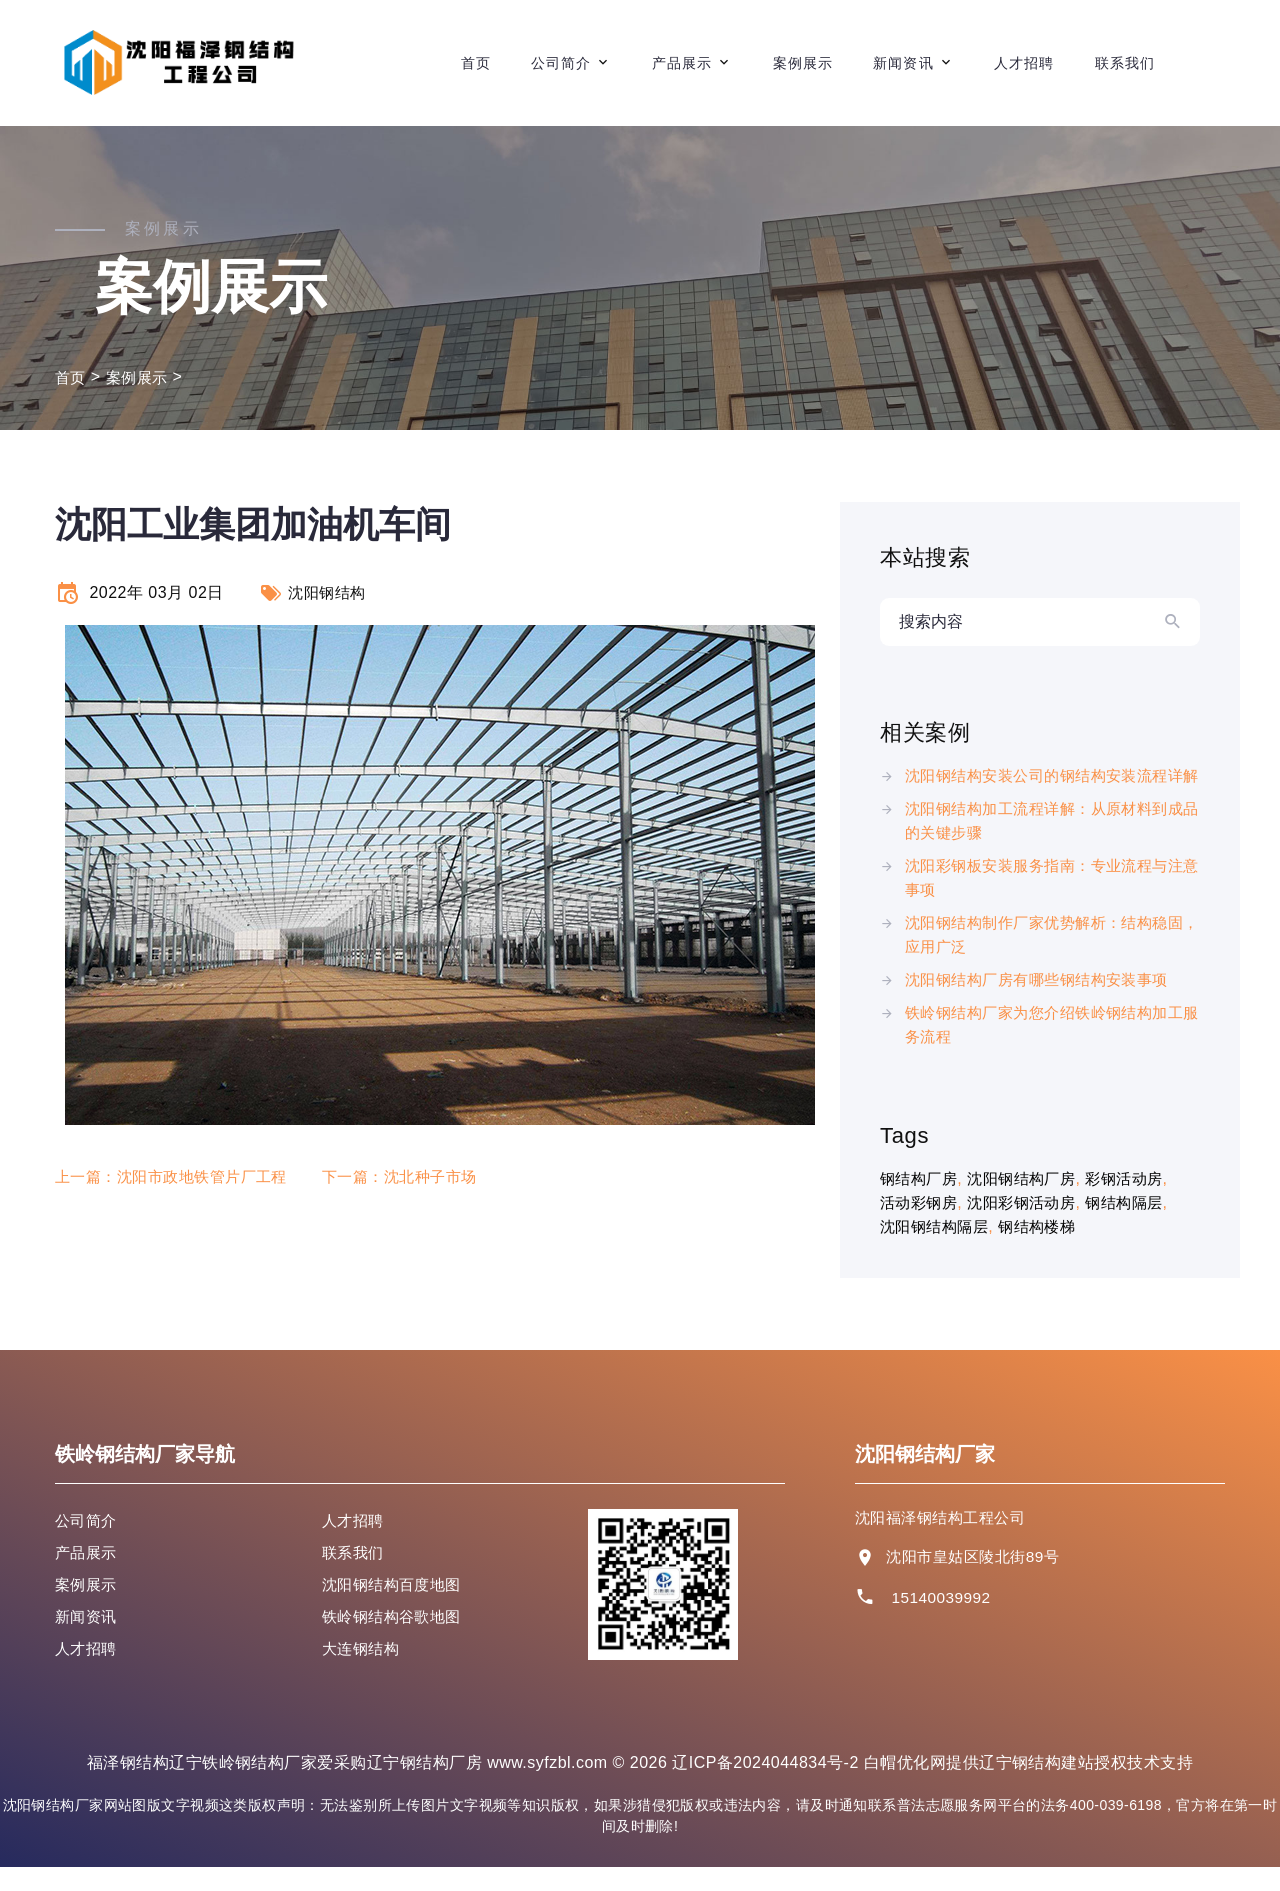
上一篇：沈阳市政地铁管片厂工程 (178, 1176)
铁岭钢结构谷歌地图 (396, 1640)
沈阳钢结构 (329, 592)
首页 (476, 63)
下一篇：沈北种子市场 (419, 1176)
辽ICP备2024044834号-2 (765, 1786)
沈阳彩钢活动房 (1029, 1226)
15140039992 (942, 1621)
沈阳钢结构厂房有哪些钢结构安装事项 (1045, 1003)
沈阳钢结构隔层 (937, 1250)
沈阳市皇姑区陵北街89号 (978, 1580)
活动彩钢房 (921, 1226)
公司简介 (561, 63)
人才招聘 (1024, 63)
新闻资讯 (903, 63)
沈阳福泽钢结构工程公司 (945, 1541)
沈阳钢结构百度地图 (396, 1608)
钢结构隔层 (1139, 1226)
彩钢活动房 (1139, 1202)
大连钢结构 (363, 1672)
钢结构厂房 (921, 1202)
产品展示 (682, 63)
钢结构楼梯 (1046, 1250)
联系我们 (1125, 63)
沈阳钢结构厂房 (1029, 1202)
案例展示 (803, 63)
